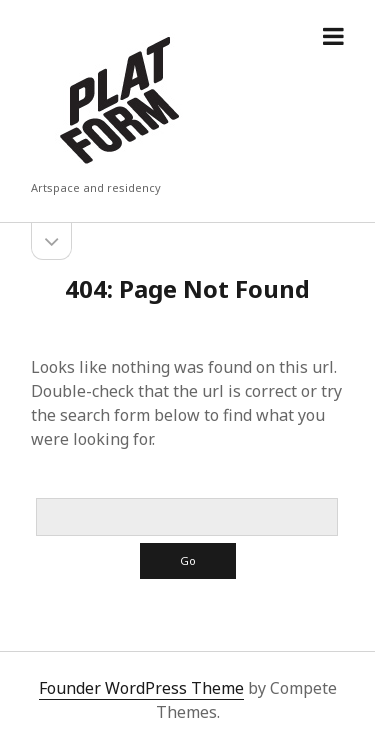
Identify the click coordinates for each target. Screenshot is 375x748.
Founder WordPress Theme (141, 688)
